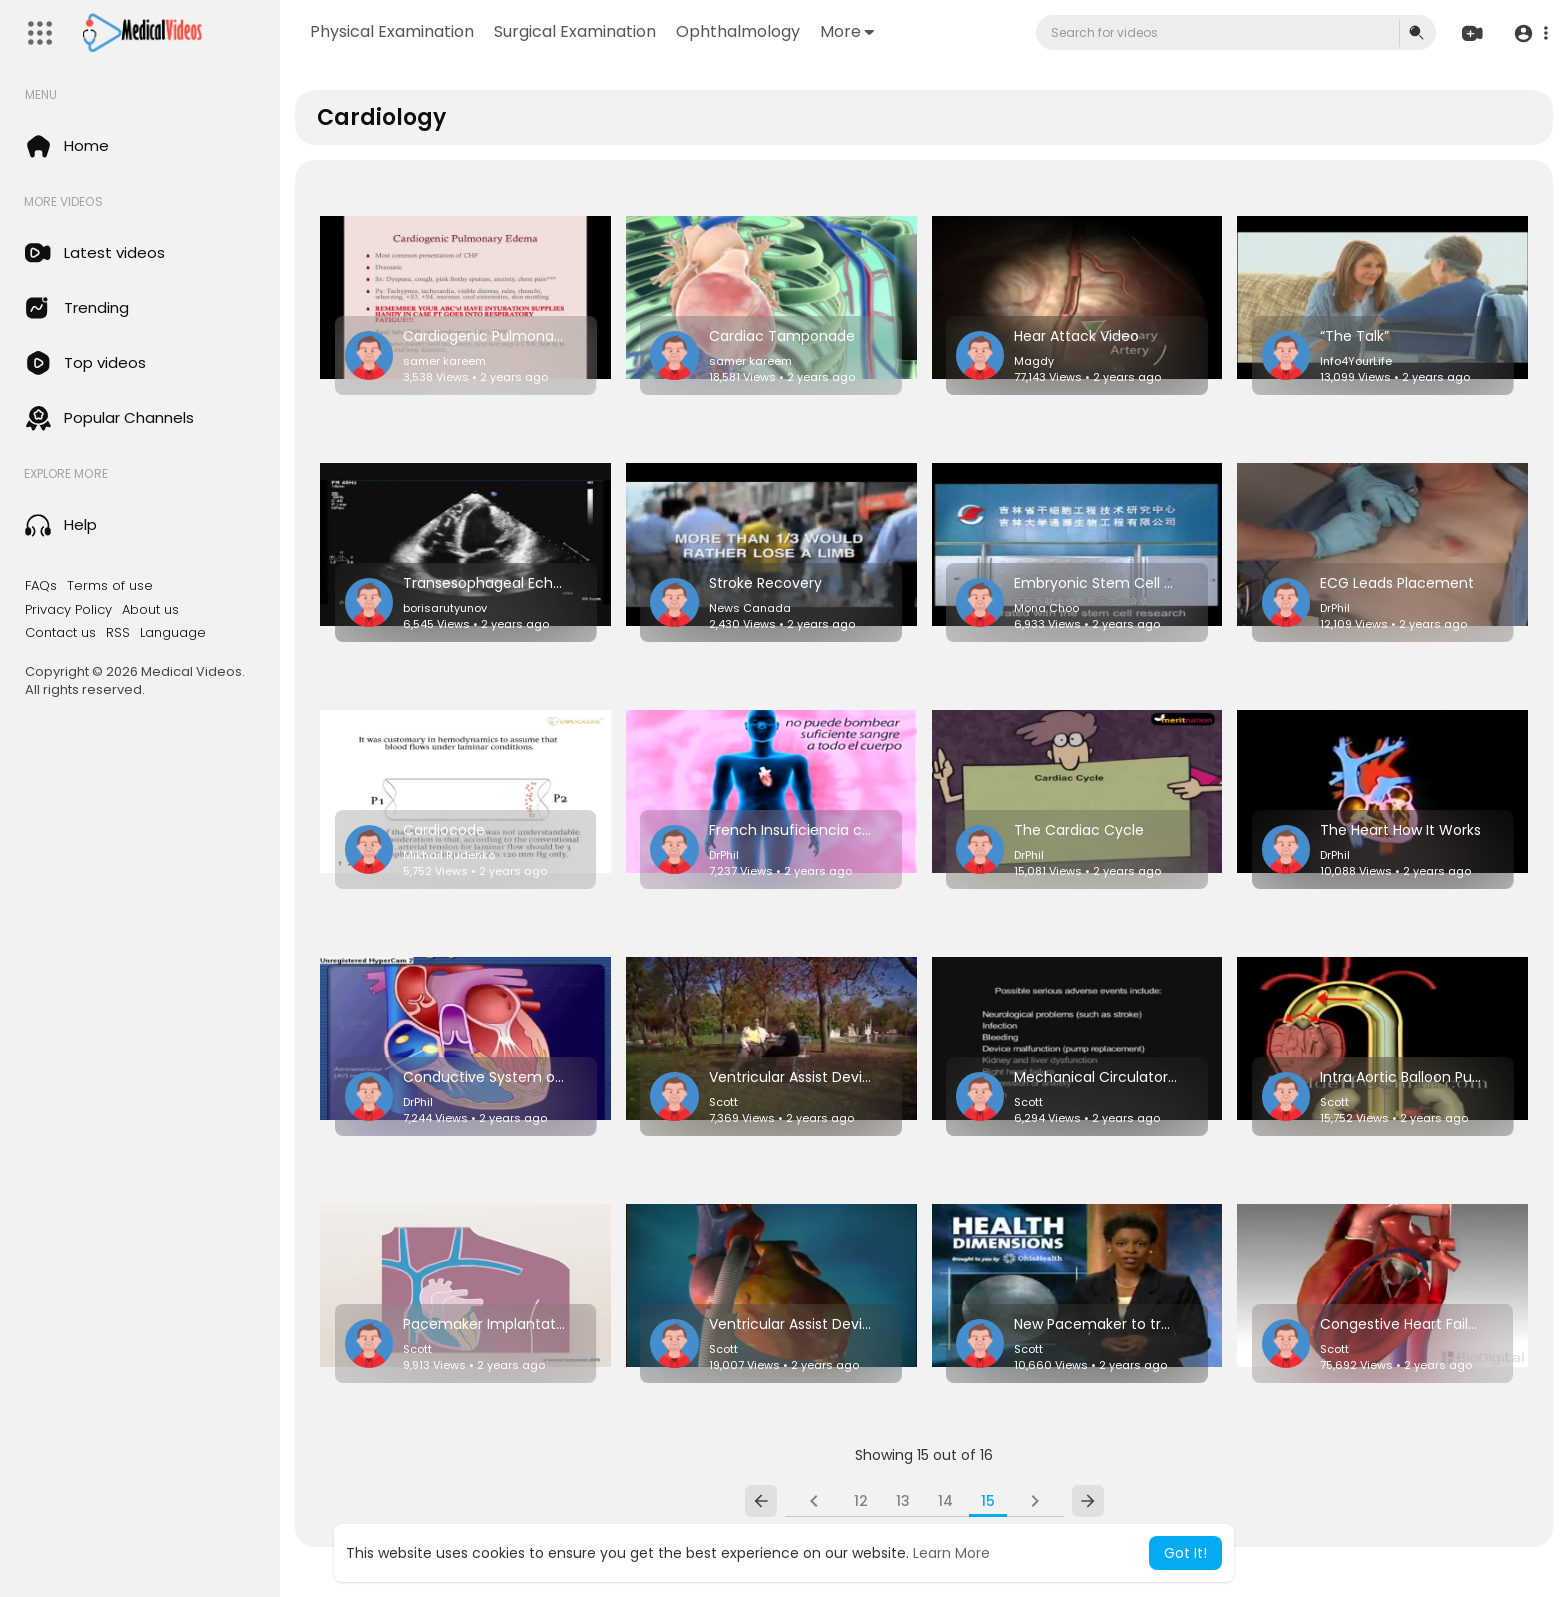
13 (903, 1501)
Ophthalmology (738, 31)
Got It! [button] (1185, 1553)
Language (173, 633)
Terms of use (110, 586)
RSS (118, 633)
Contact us (60, 633)
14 (945, 1501)
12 (861, 1501)
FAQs (41, 586)
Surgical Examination (575, 31)
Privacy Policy (68, 610)
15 (988, 1501)
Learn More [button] (951, 1553)
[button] (1530, 33)
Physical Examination (392, 31)
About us (150, 610)
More (847, 31)
